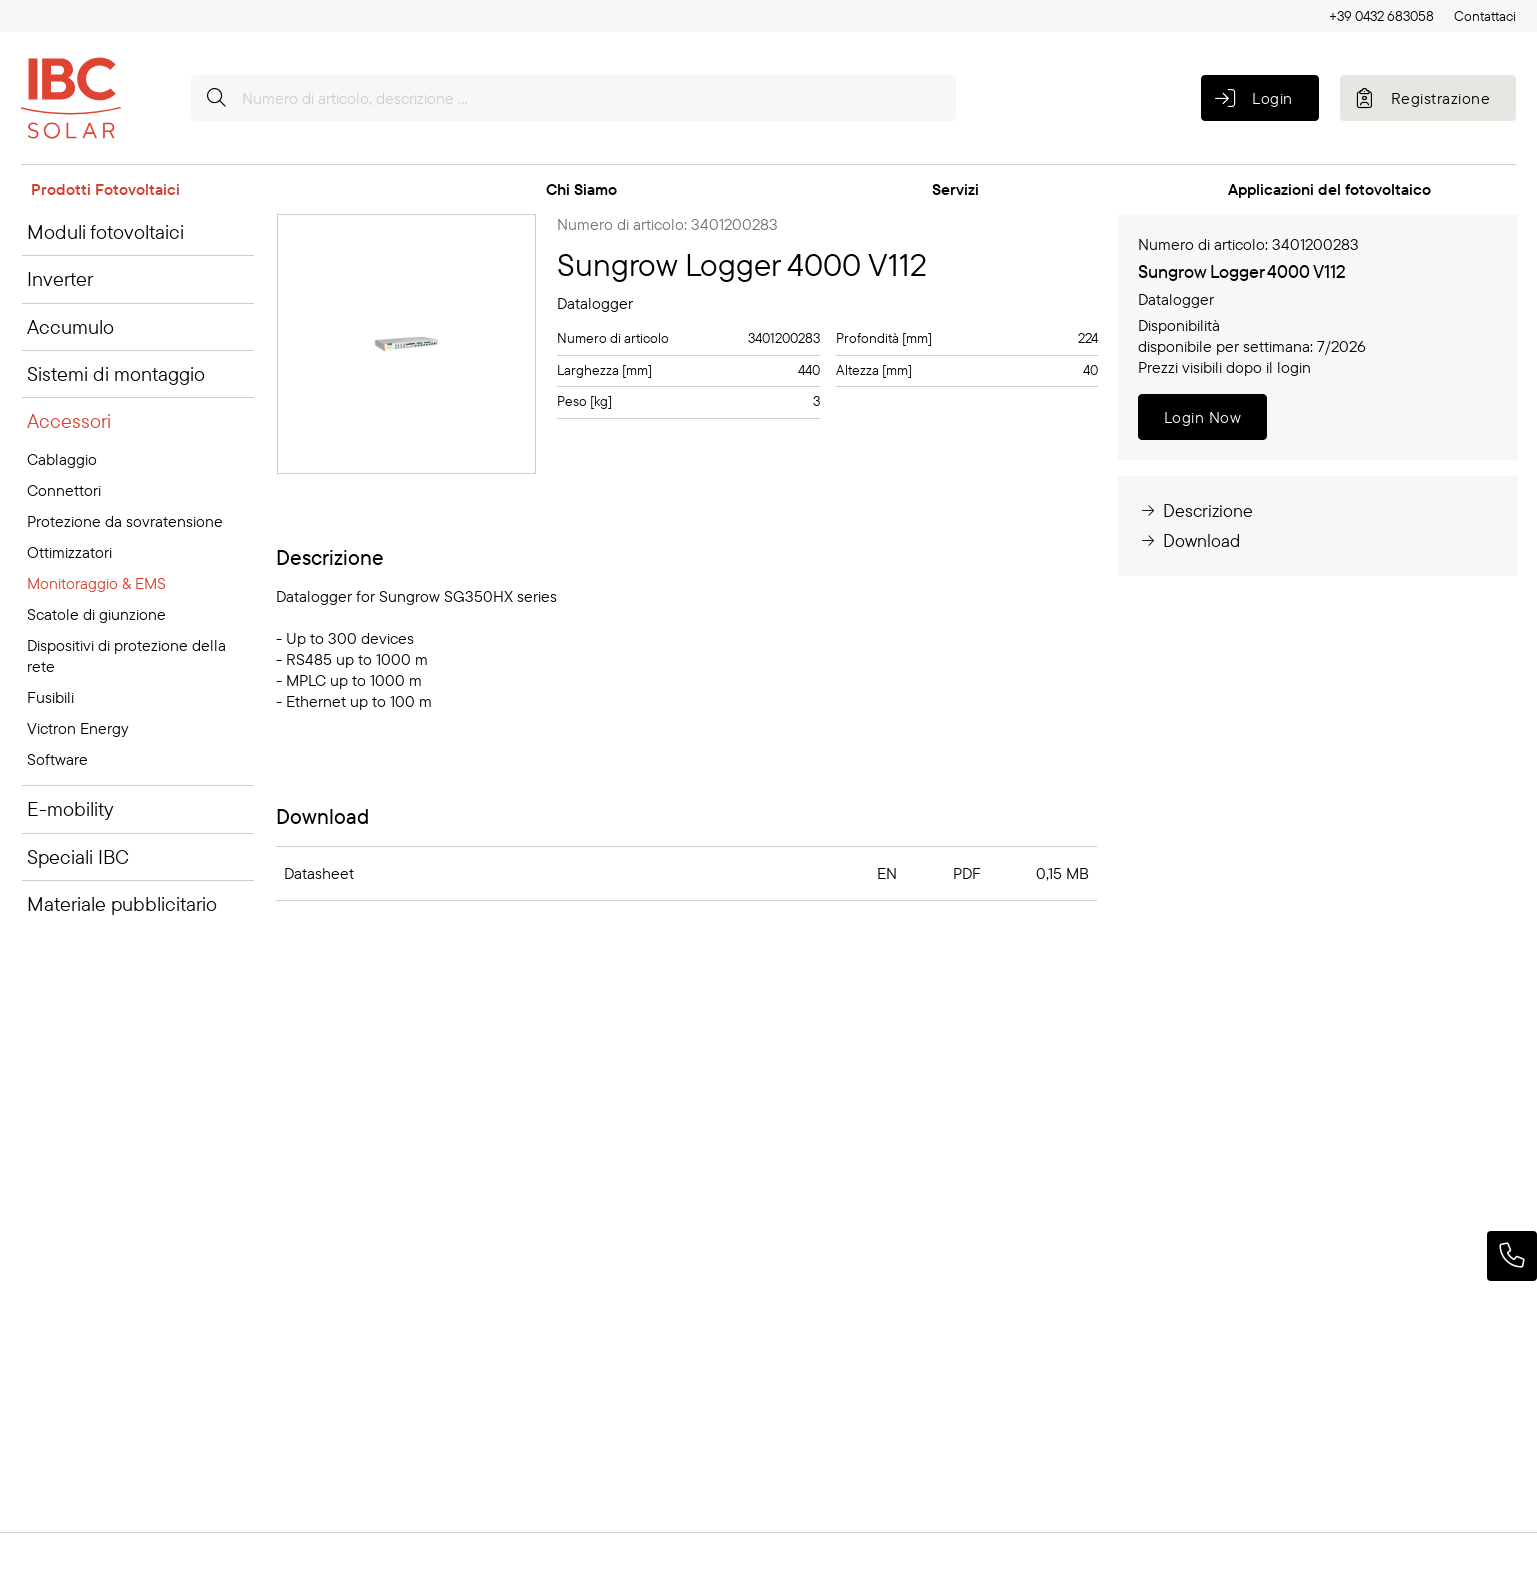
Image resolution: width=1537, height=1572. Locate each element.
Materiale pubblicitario (122, 903)
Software (57, 759)
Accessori (69, 420)
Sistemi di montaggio (116, 373)
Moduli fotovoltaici (105, 231)
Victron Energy (78, 728)
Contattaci (1485, 16)
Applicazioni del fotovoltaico (1329, 189)
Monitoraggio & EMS (96, 583)
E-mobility (70, 808)
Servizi (955, 189)
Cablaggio (62, 459)
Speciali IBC (78, 856)
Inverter (60, 278)
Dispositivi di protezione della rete (126, 655)
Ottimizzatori (69, 552)
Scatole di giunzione (96, 614)
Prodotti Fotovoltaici (105, 189)
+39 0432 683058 (1381, 16)
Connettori (64, 490)
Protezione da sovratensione (125, 521)
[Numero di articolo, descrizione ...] (573, 98)
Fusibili (50, 697)
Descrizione (1195, 510)
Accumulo (70, 326)
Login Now (1202, 417)
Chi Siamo (581, 189)
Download (1189, 540)
